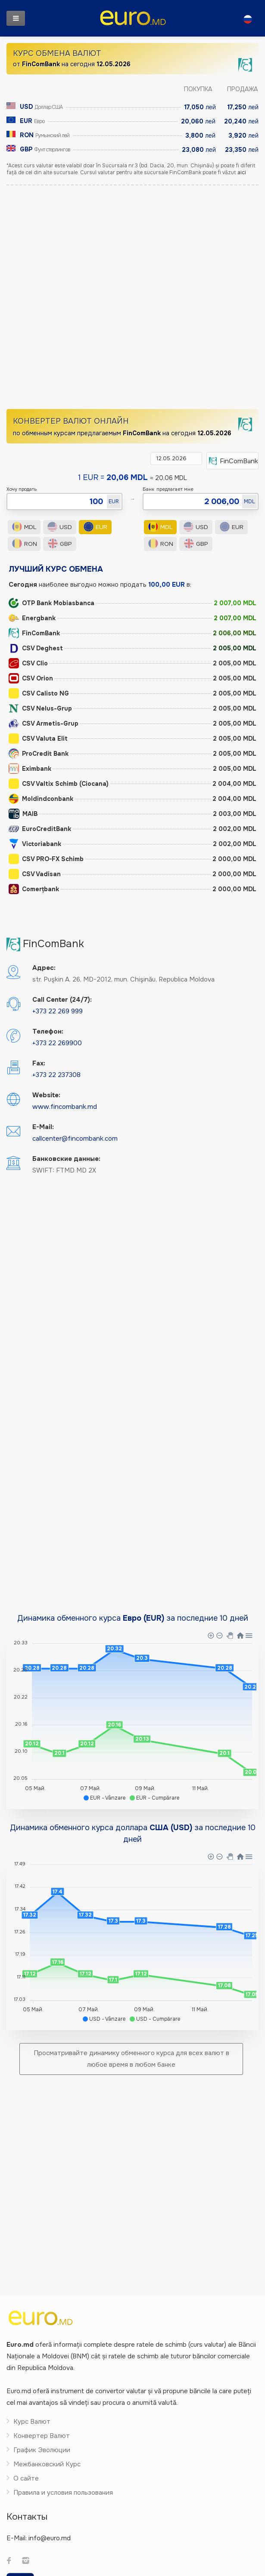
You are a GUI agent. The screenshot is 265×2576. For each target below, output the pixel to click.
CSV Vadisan (35, 874)
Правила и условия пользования (63, 2493)
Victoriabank (35, 844)
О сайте (26, 2478)
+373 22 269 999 (57, 1011)
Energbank (32, 618)
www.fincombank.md (64, 1107)
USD (59, 527)
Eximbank (30, 769)
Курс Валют (31, 2422)
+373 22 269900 (57, 1043)
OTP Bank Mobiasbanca (51, 603)
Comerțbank (34, 889)
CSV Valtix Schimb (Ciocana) (59, 784)
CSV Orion (31, 679)
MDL (24, 527)
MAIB (23, 814)
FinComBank (34, 633)
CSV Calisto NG (39, 694)
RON (24, 544)
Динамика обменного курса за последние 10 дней (132, 1618)
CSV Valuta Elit (38, 739)
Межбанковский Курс (47, 2464)
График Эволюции (41, 2450)
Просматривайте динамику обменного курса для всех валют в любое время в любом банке (131, 2059)
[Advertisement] (102, 301)
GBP (59, 544)
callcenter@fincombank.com (75, 1139)
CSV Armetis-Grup (43, 724)
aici (241, 172)
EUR (95, 527)
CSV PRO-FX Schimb (46, 859)
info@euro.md (49, 2538)
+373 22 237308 (56, 1075)
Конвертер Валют (41, 2436)
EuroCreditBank (40, 829)
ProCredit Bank (39, 754)
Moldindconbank (41, 799)
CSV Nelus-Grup (40, 709)
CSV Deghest (36, 648)
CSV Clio (28, 664)
